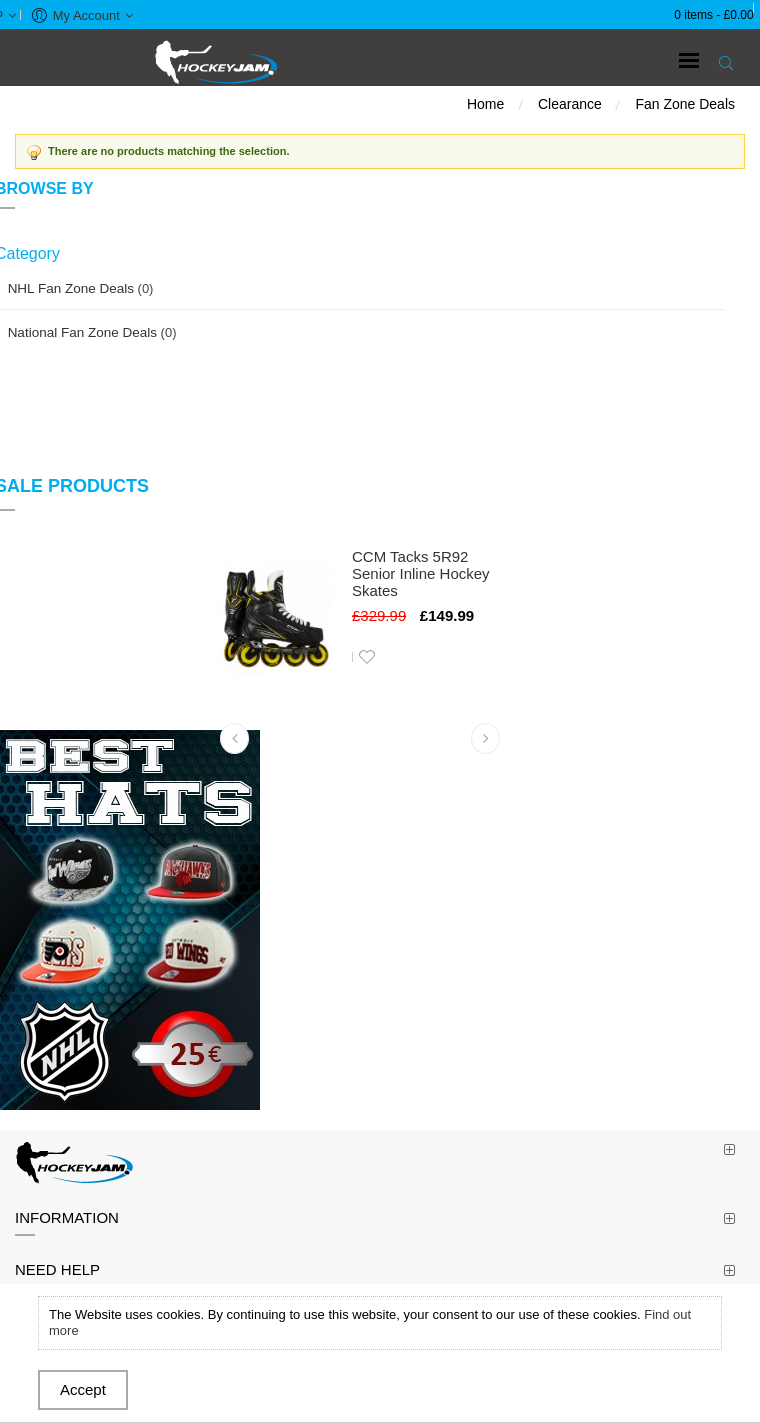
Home (485, 104)
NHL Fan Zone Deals (71, 288)
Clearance (570, 104)
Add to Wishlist (367, 657)
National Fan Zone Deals (82, 332)
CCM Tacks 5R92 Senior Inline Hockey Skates (421, 573)
